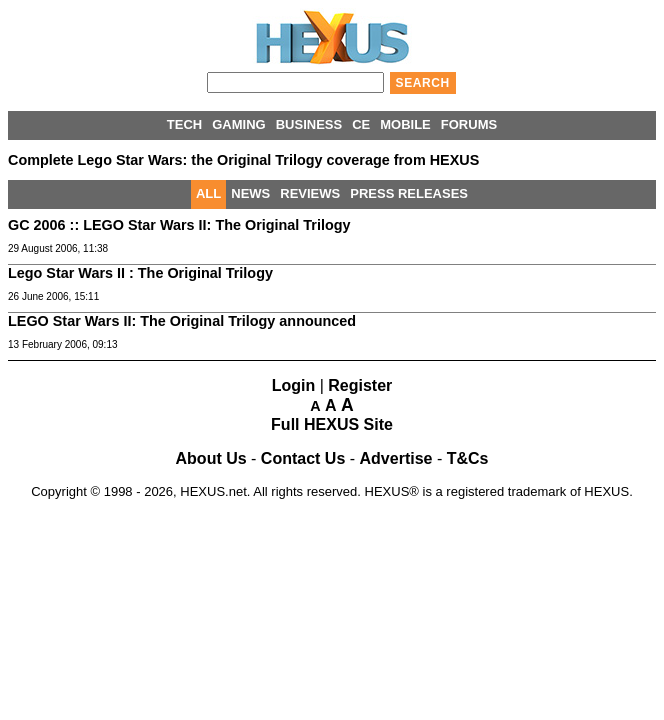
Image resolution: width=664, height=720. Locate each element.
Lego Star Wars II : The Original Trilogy (140, 273)
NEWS (250, 193)
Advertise (396, 458)
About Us (211, 458)
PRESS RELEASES (409, 193)
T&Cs (468, 458)
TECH (184, 124)
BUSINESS (309, 124)
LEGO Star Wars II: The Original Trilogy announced (182, 321)
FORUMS (469, 124)
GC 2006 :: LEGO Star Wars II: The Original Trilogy (179, 225)
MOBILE (405, 124)
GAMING (238, 124)
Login (294, 385)
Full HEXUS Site (332, 424)
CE (361, 124)
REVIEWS (310, 193)
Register (360, 385)
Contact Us (303, 458)
